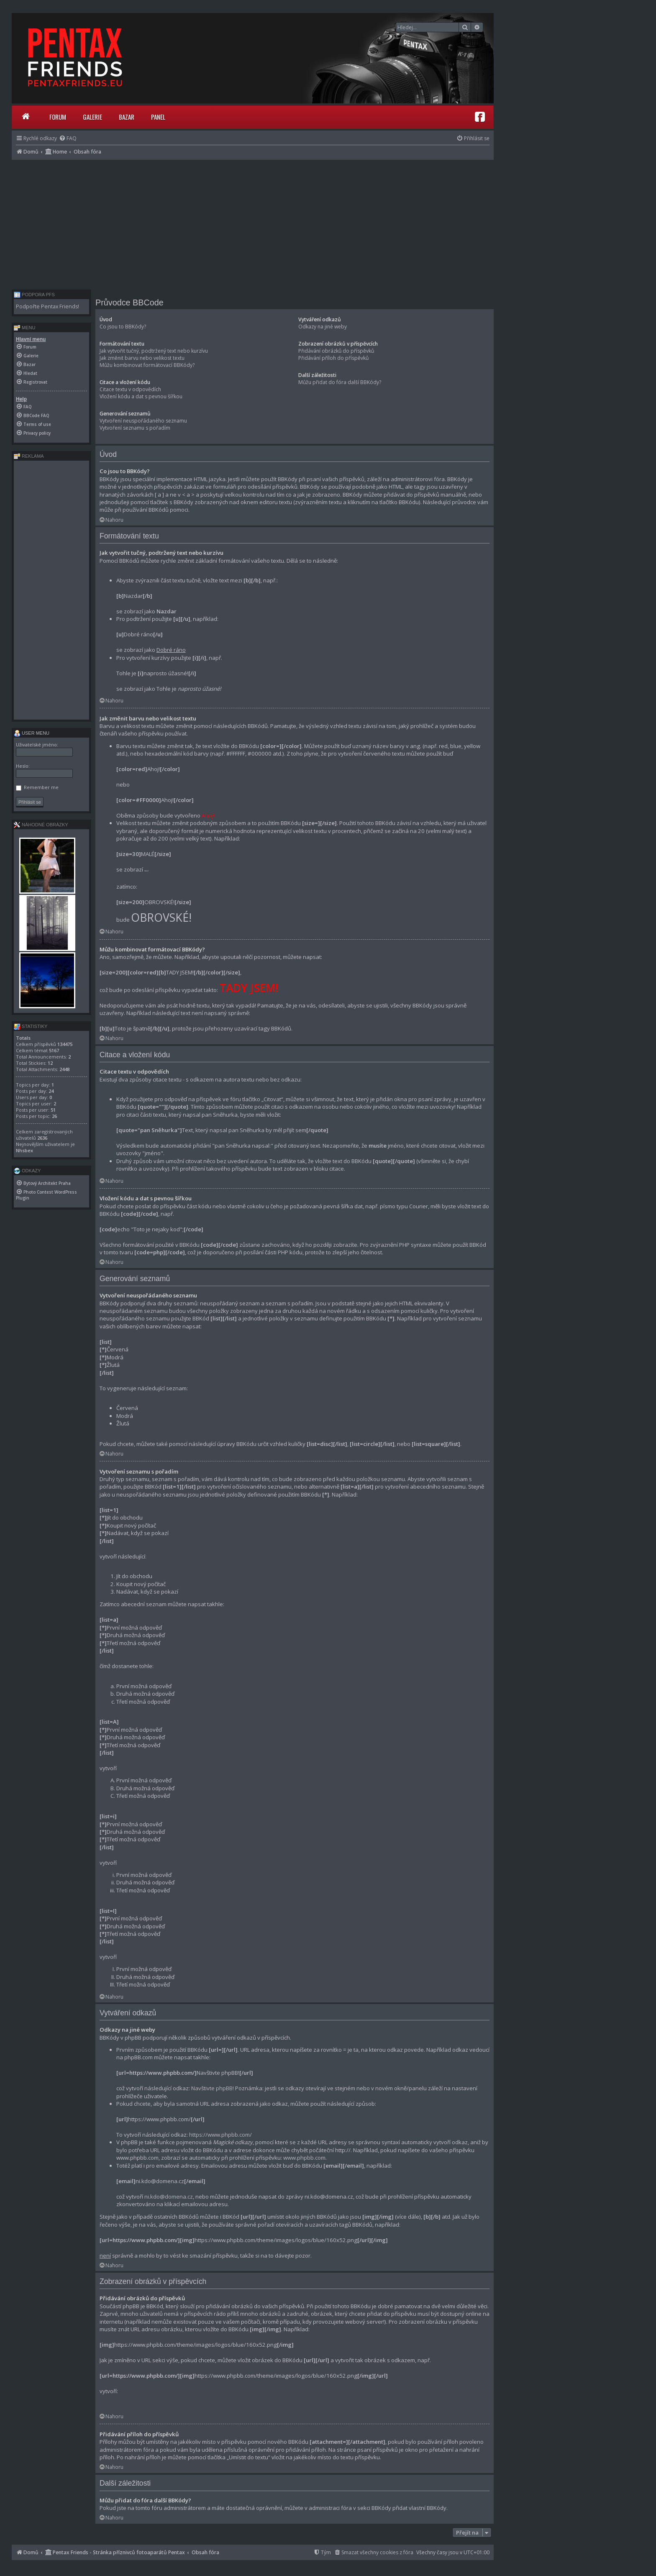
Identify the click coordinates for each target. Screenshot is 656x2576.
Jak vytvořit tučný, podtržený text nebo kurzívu (154, 350)
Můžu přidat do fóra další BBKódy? (339, 382)
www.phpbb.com (304, 2157)
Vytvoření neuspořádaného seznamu (143, 420)
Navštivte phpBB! (212, 2088)
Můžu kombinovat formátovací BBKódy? (147, 365)
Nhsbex (24, 1150)
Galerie (92, 116)
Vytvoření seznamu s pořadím (135, 427)
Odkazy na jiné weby (322, 326)
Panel (158, 116)
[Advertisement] (253, 222)
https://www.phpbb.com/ (220, 2134)
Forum (57, 116)
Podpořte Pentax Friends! (47, 306)
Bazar (126, 116)
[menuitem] (68, 138)
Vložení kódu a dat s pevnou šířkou (141, 396)
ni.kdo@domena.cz (168, 2196)
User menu (31, 733)
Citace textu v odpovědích (130, 389)
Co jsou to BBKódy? (123, 326)
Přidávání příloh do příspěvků (333, 357)
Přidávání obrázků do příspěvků (336, 350)
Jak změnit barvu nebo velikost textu (142, 357)
